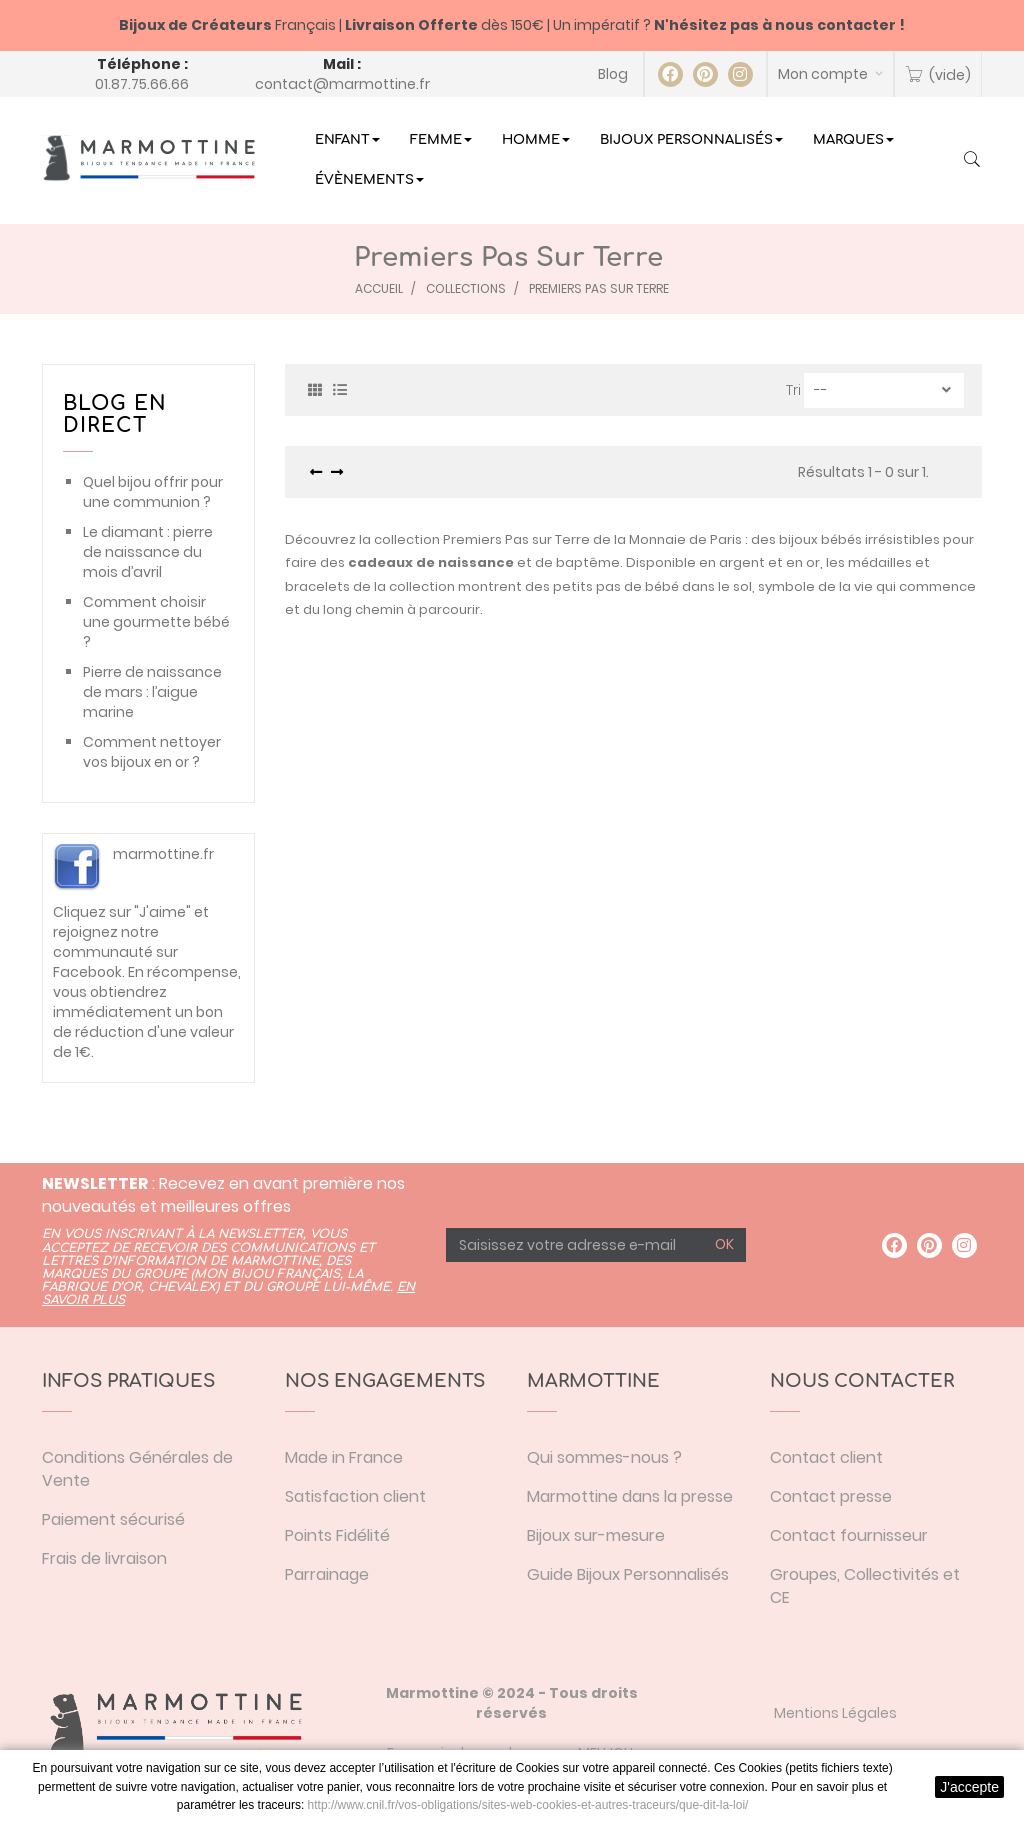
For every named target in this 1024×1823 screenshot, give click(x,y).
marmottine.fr (163, 854)
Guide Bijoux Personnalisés (628, 1574)
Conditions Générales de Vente (137, 1469)
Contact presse (831, 1496)
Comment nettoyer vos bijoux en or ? (152, 752)
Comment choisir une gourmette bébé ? (156, 622)
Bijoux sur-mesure (596, 1535)
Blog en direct (115, 414)
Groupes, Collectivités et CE (865, 1586)
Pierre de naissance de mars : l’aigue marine (152, 692)
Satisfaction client (355, 1496)
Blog (613, 74)
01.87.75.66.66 (142, 84)
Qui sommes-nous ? (604, 1457)
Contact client (826, 1457)
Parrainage (327, 1574)
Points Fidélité (337, 1535)
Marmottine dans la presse (630, 1496)
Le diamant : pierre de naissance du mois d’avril (148, 552)
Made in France (344, 1457)
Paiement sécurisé (113, 1519)
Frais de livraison (104, 1558)
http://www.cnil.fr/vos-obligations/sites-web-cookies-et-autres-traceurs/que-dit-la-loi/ (528, 1805)
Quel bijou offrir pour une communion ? (153, 492)
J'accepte (969, 1787)
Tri (793, 390)
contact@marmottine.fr (342, 84)
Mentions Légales (835, 1713)
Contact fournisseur (849, 1535)
